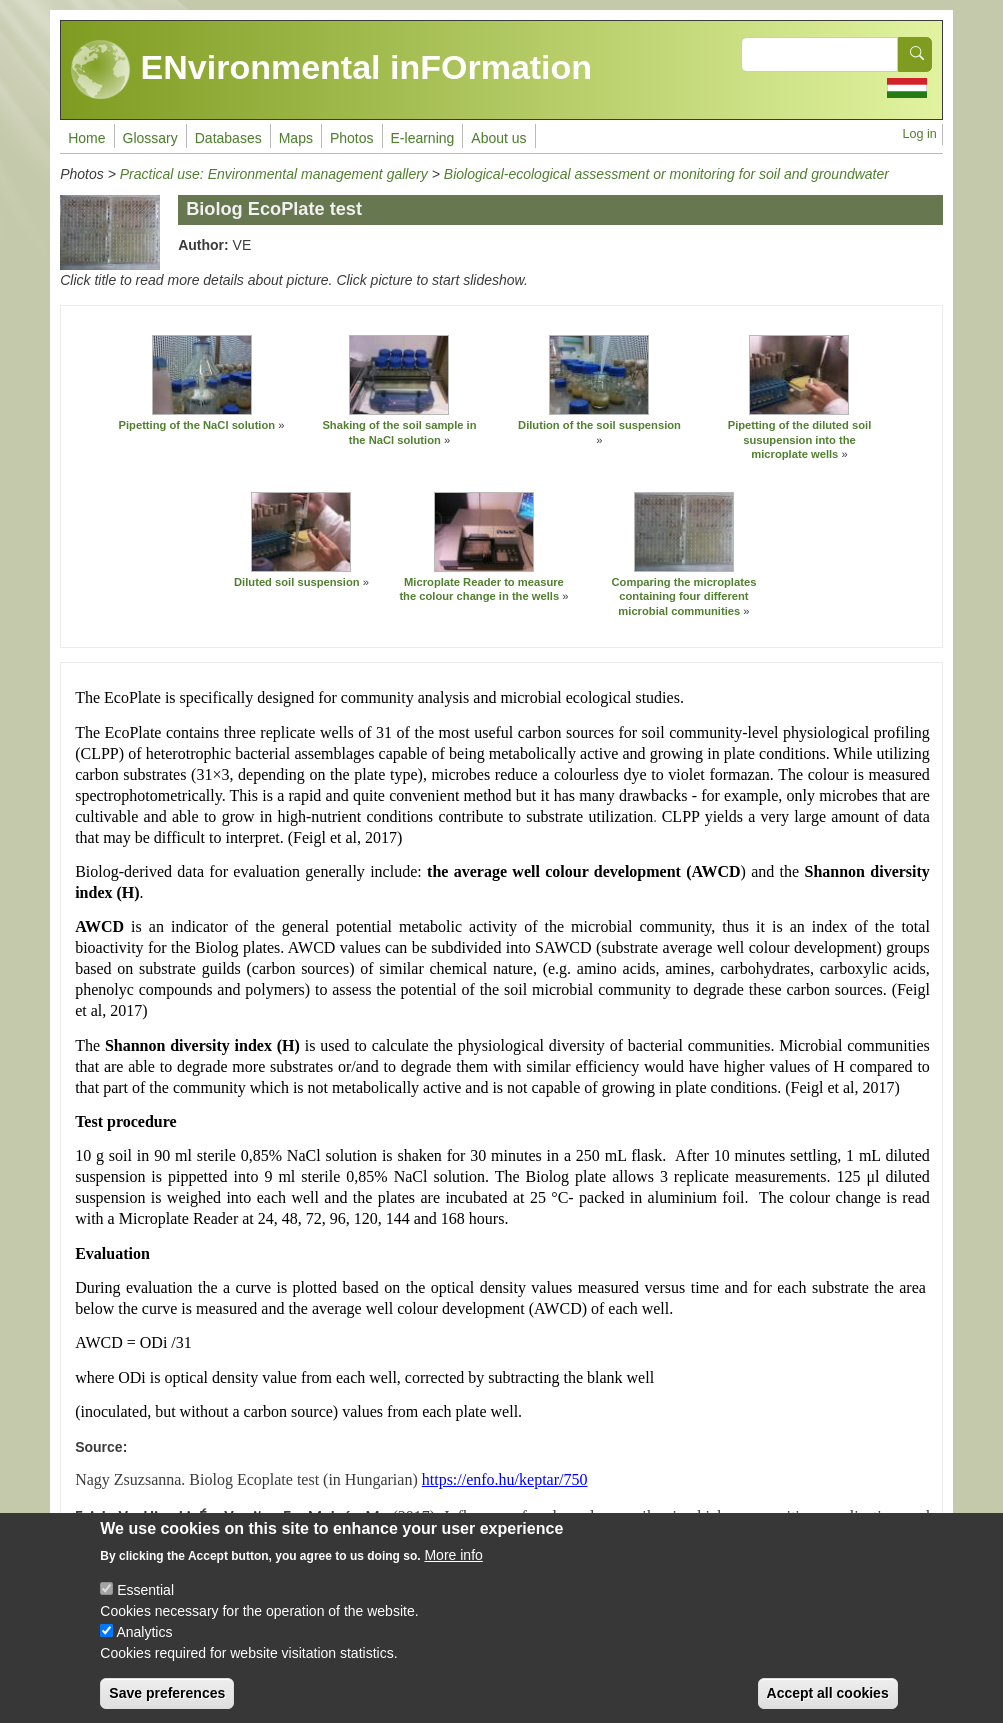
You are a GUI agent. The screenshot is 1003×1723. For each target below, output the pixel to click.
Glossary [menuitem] (150, 138)
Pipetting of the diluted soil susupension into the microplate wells (800, 439)
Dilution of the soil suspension (599, 425)
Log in (920, 134)
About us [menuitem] (498, 138)
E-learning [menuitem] (423, 138)
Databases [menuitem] (228, 138)
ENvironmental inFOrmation (331, 70)
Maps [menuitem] (296, 138)
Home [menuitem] (86, 138)
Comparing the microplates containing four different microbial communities (684, 596)
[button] (202, 375)
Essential (145, 1607)
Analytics (144, 1649)
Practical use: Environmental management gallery (274, 174)
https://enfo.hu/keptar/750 (505, 1479)
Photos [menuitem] (352, 138)
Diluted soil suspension (297, 582)
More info (453, 1572)
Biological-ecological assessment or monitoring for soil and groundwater (666, 174)
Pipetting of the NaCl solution (197, 425)
